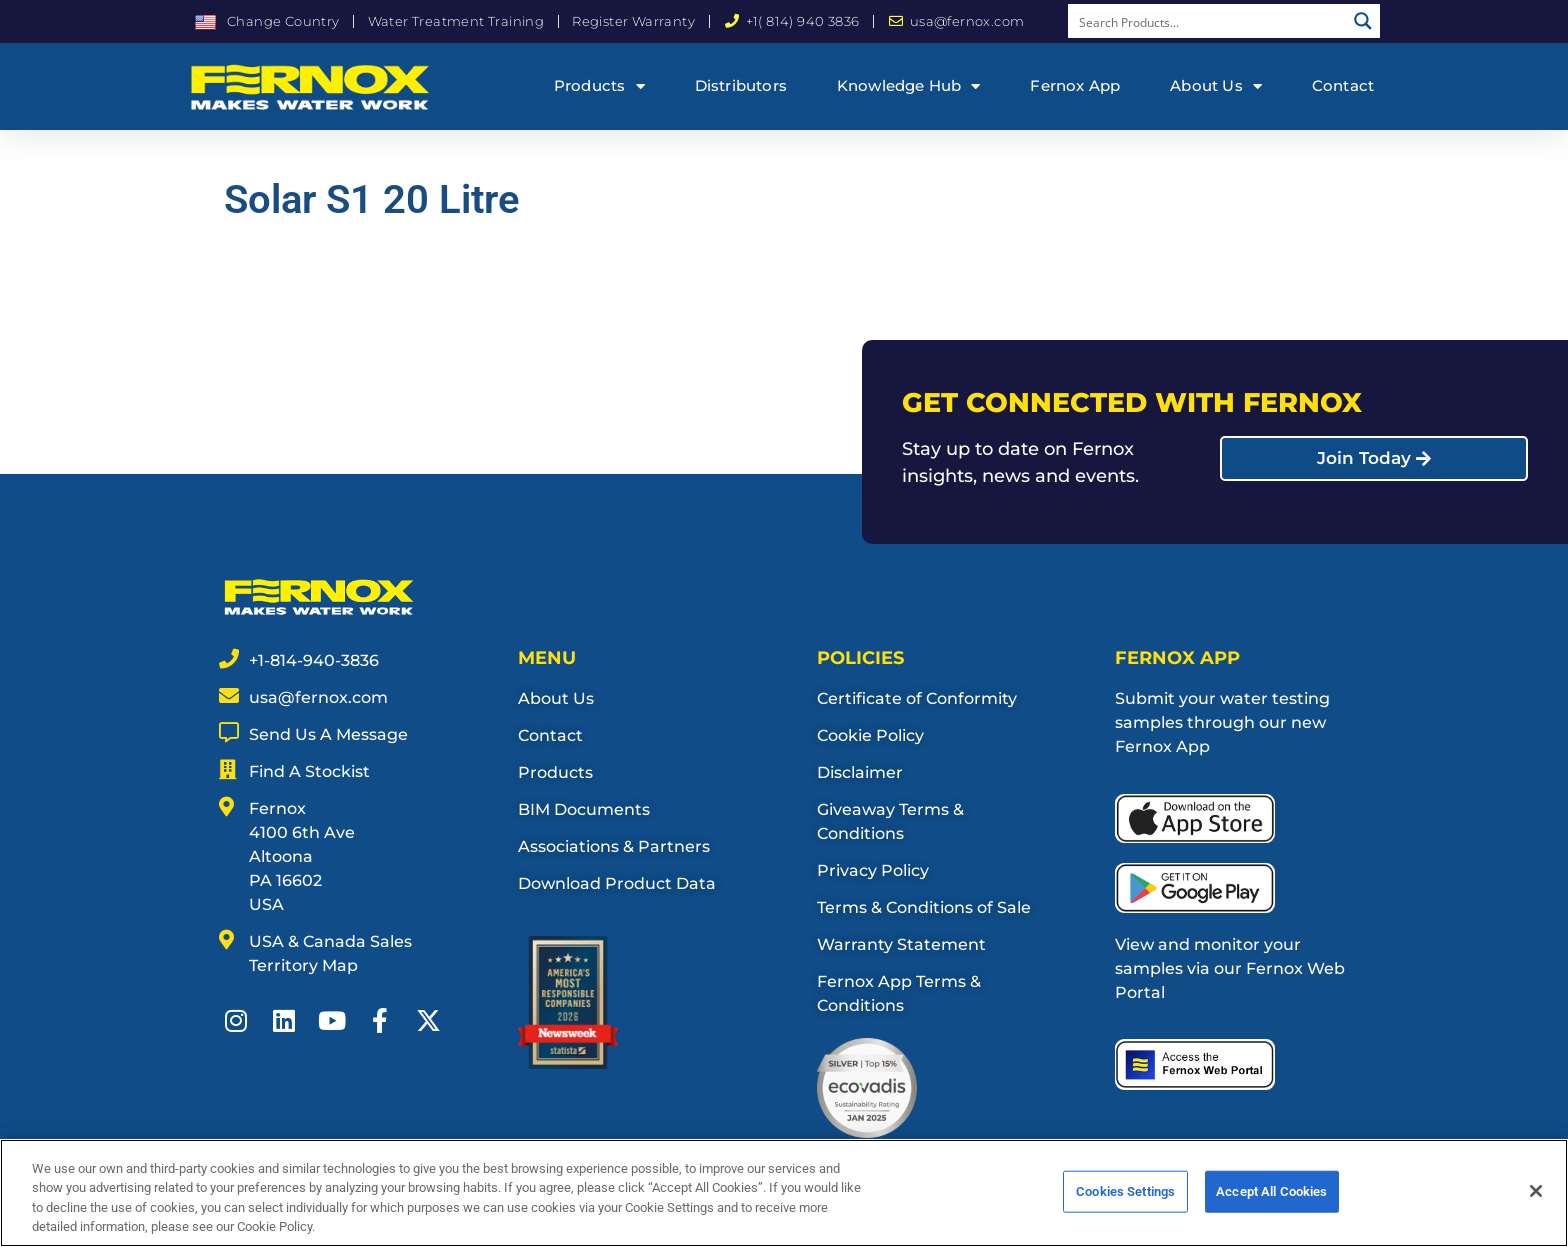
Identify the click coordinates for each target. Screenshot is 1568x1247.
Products (599, 86)
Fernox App (1075, 85)
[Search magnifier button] (1363, 21)
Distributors (741, 85)
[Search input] (1208, 21)
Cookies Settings (1125, 1201)
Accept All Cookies (1271, 1201)
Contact (1343, 85)
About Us (1216, 86)
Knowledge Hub (909, 86)
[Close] (1536, 1201)
